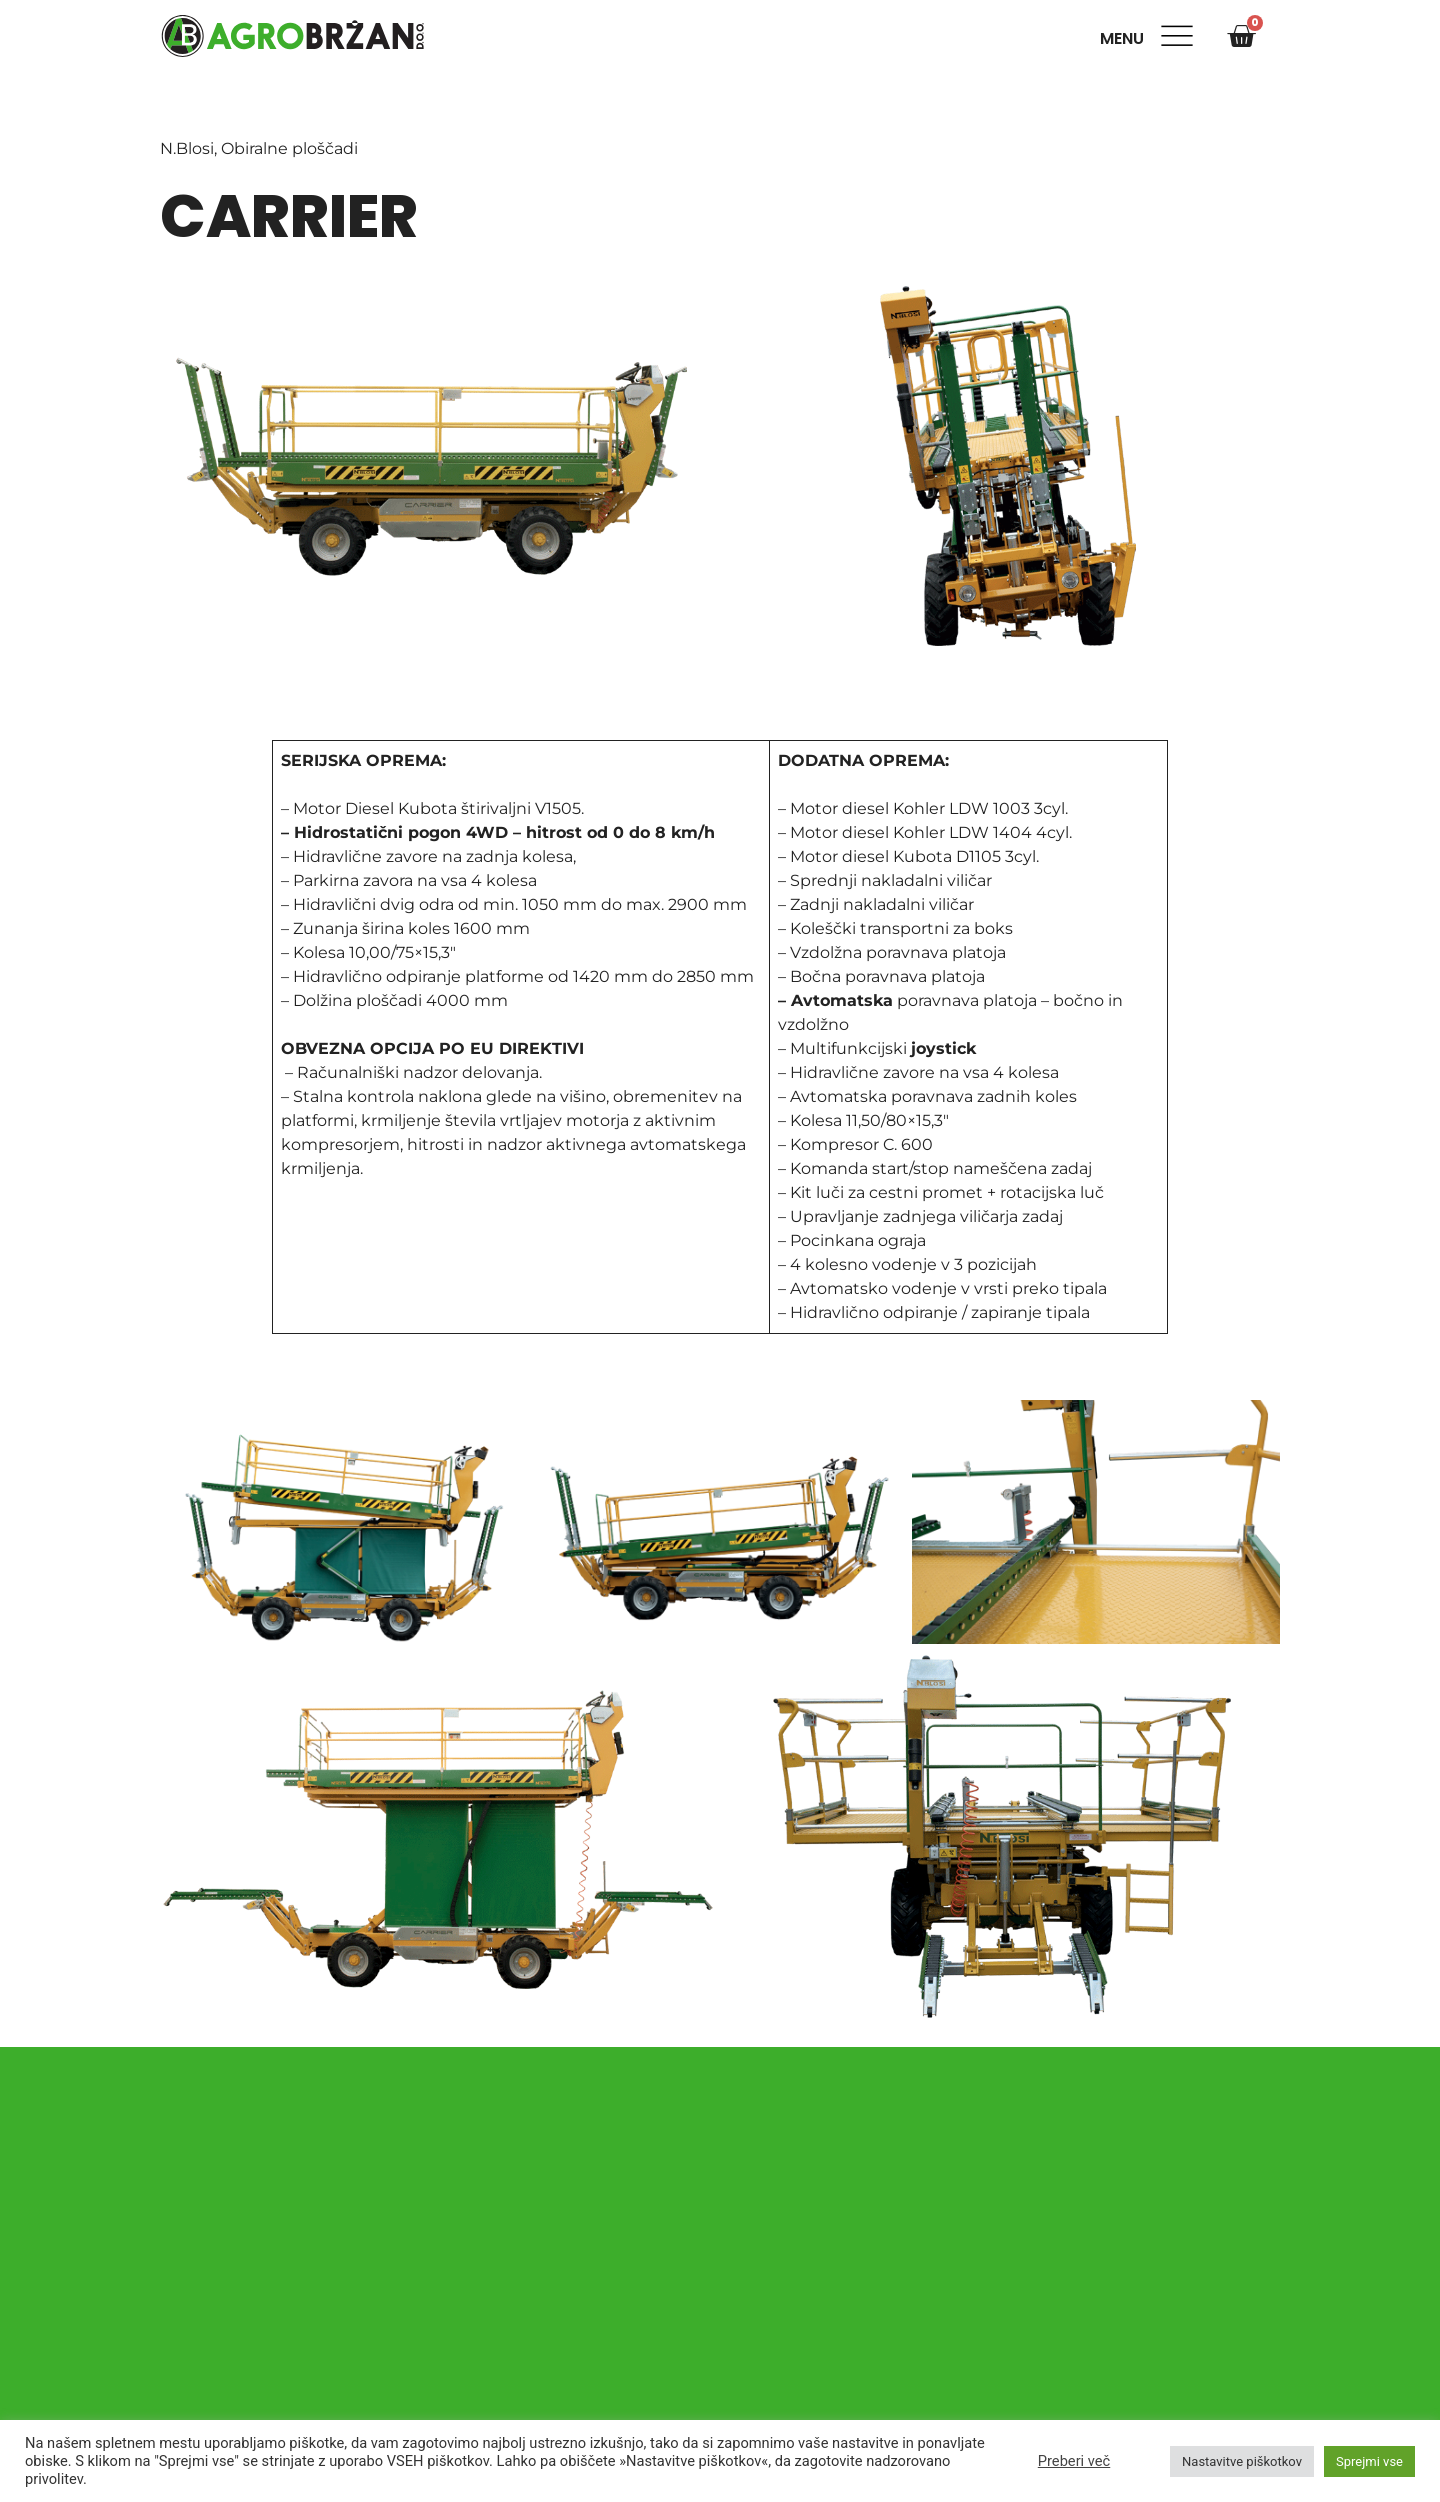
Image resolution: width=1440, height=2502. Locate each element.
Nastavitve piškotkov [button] (1242, 2461)
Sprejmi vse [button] (1369, 2461)
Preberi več (1074, 2461)
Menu (1126, 38)
